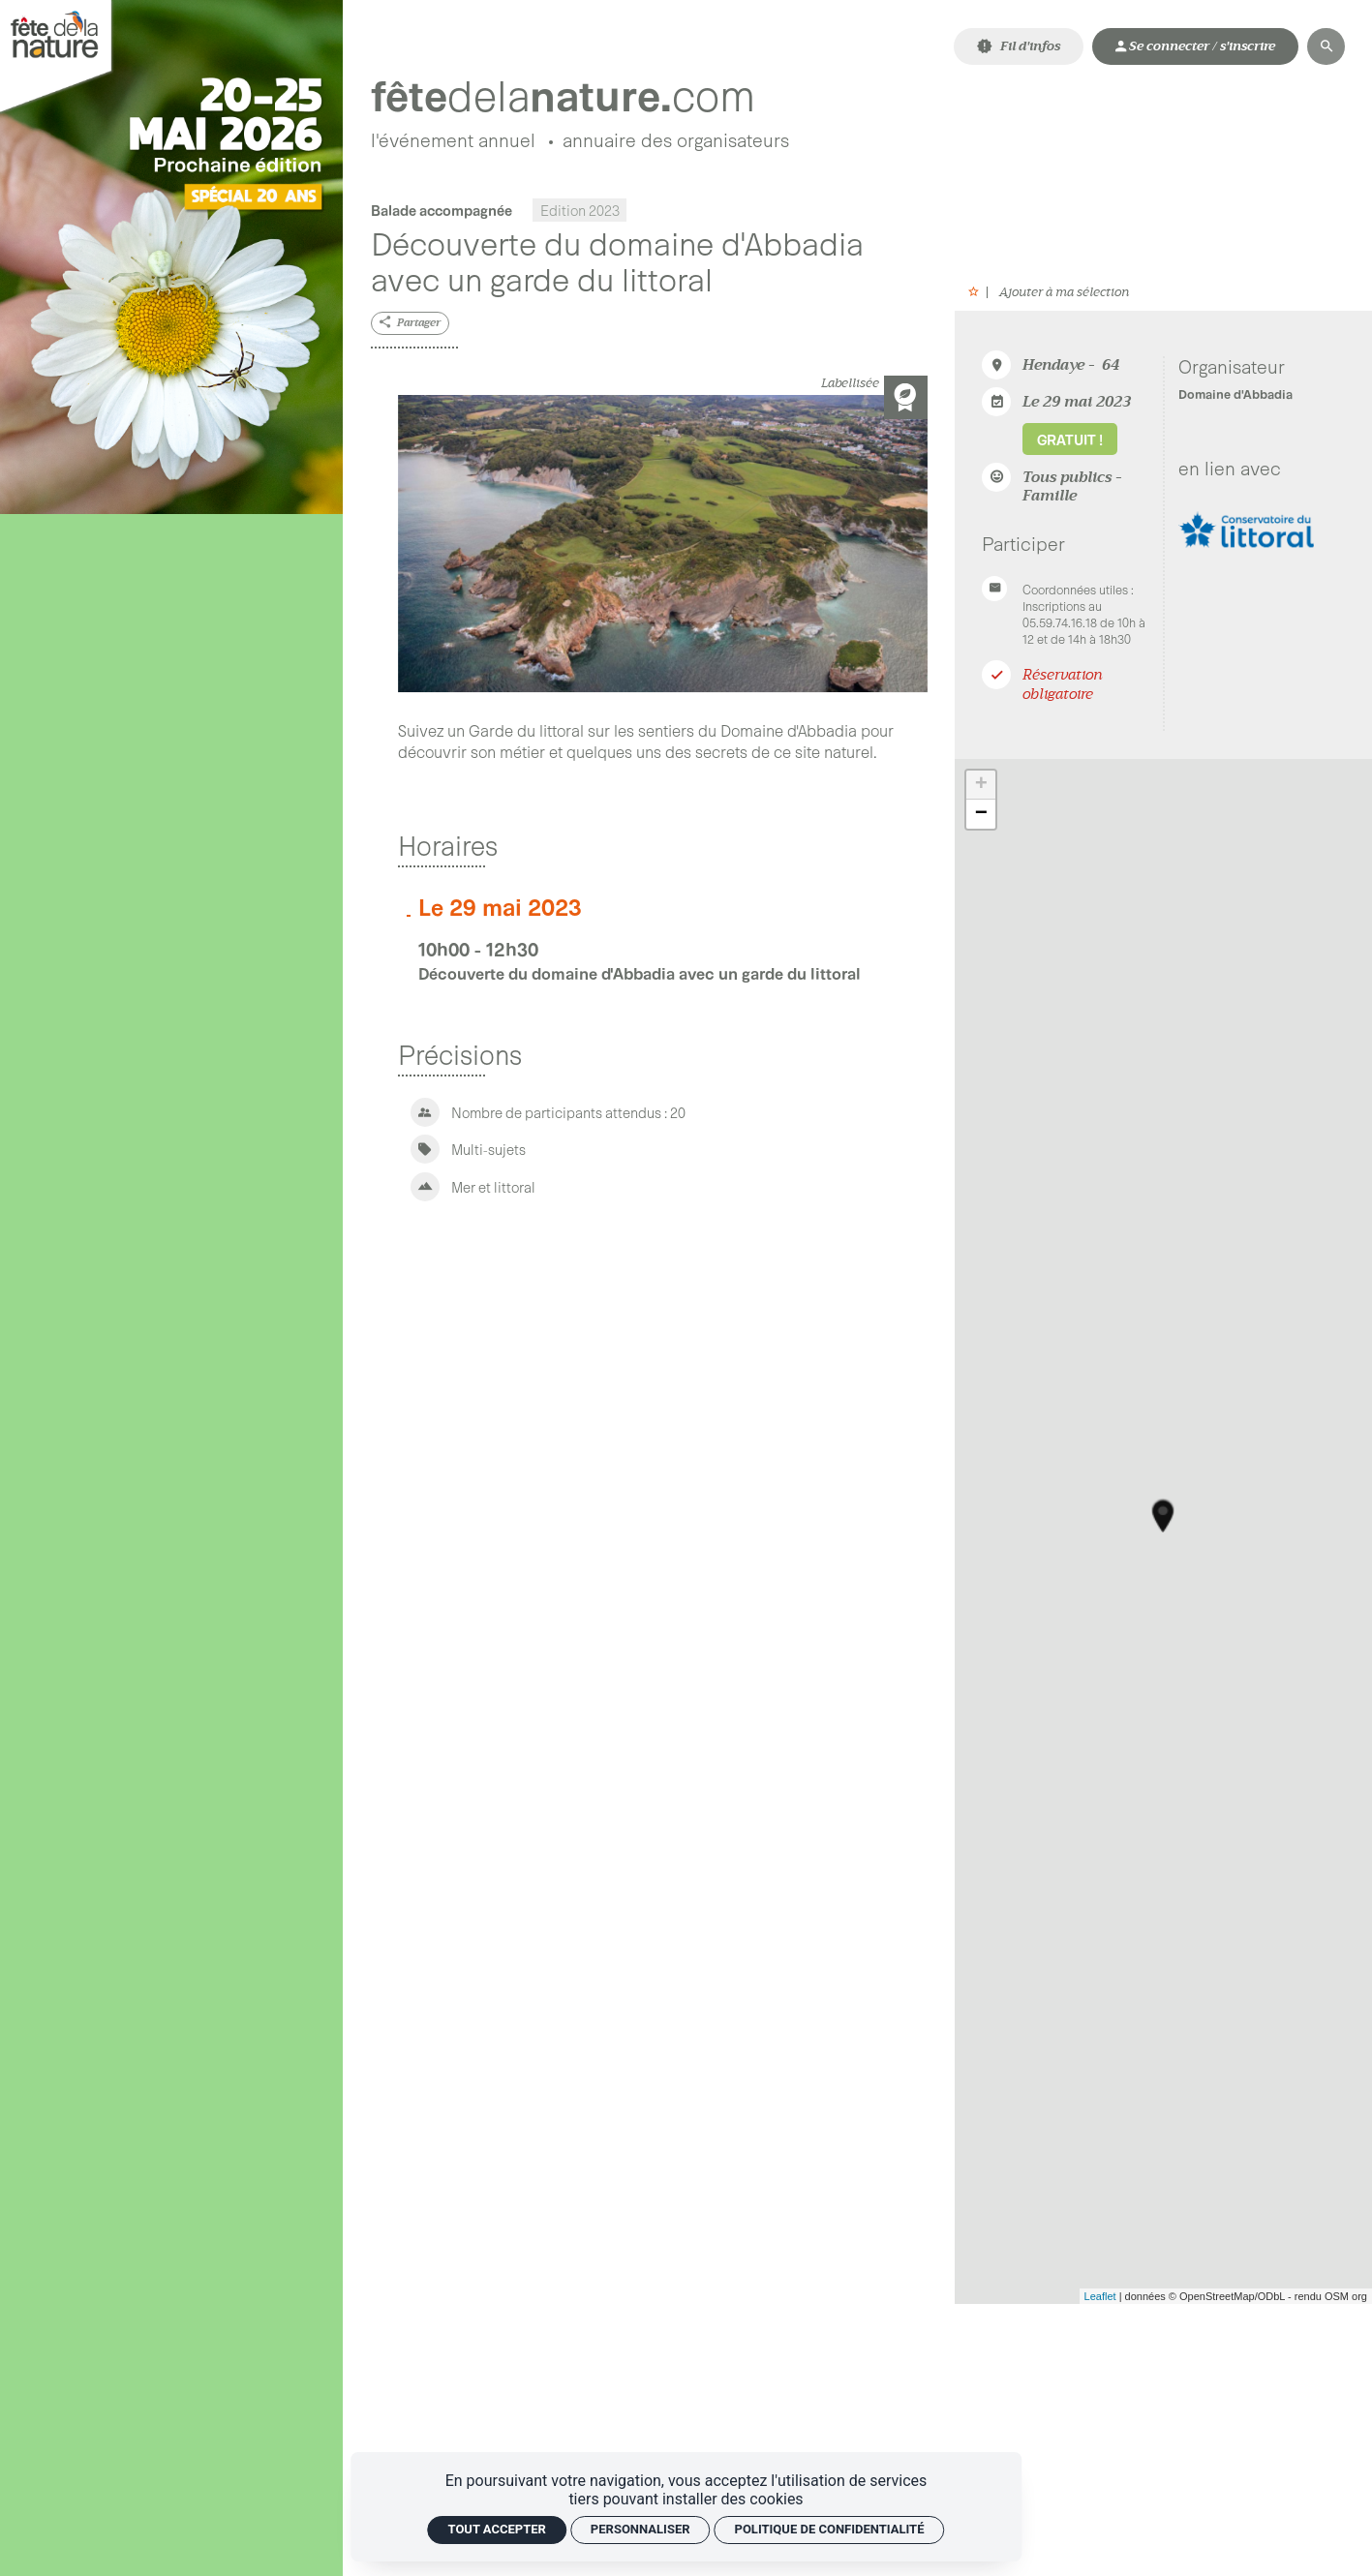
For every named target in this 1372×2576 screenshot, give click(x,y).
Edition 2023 (580, 211)
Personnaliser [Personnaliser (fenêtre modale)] (640, 2529)
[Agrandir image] (663, 545)
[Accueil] (578, 95)
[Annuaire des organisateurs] (676, 143)
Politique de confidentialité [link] (830, 2529)
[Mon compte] (1195, 46)
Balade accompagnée (441, 211)
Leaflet (1100, 2297)
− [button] (981, 815)
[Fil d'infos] (1018, 46)
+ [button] (981, 786)
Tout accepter (497, 2529)
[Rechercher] (1325, 46)
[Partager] (410, 325)
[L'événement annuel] (453, 143)
